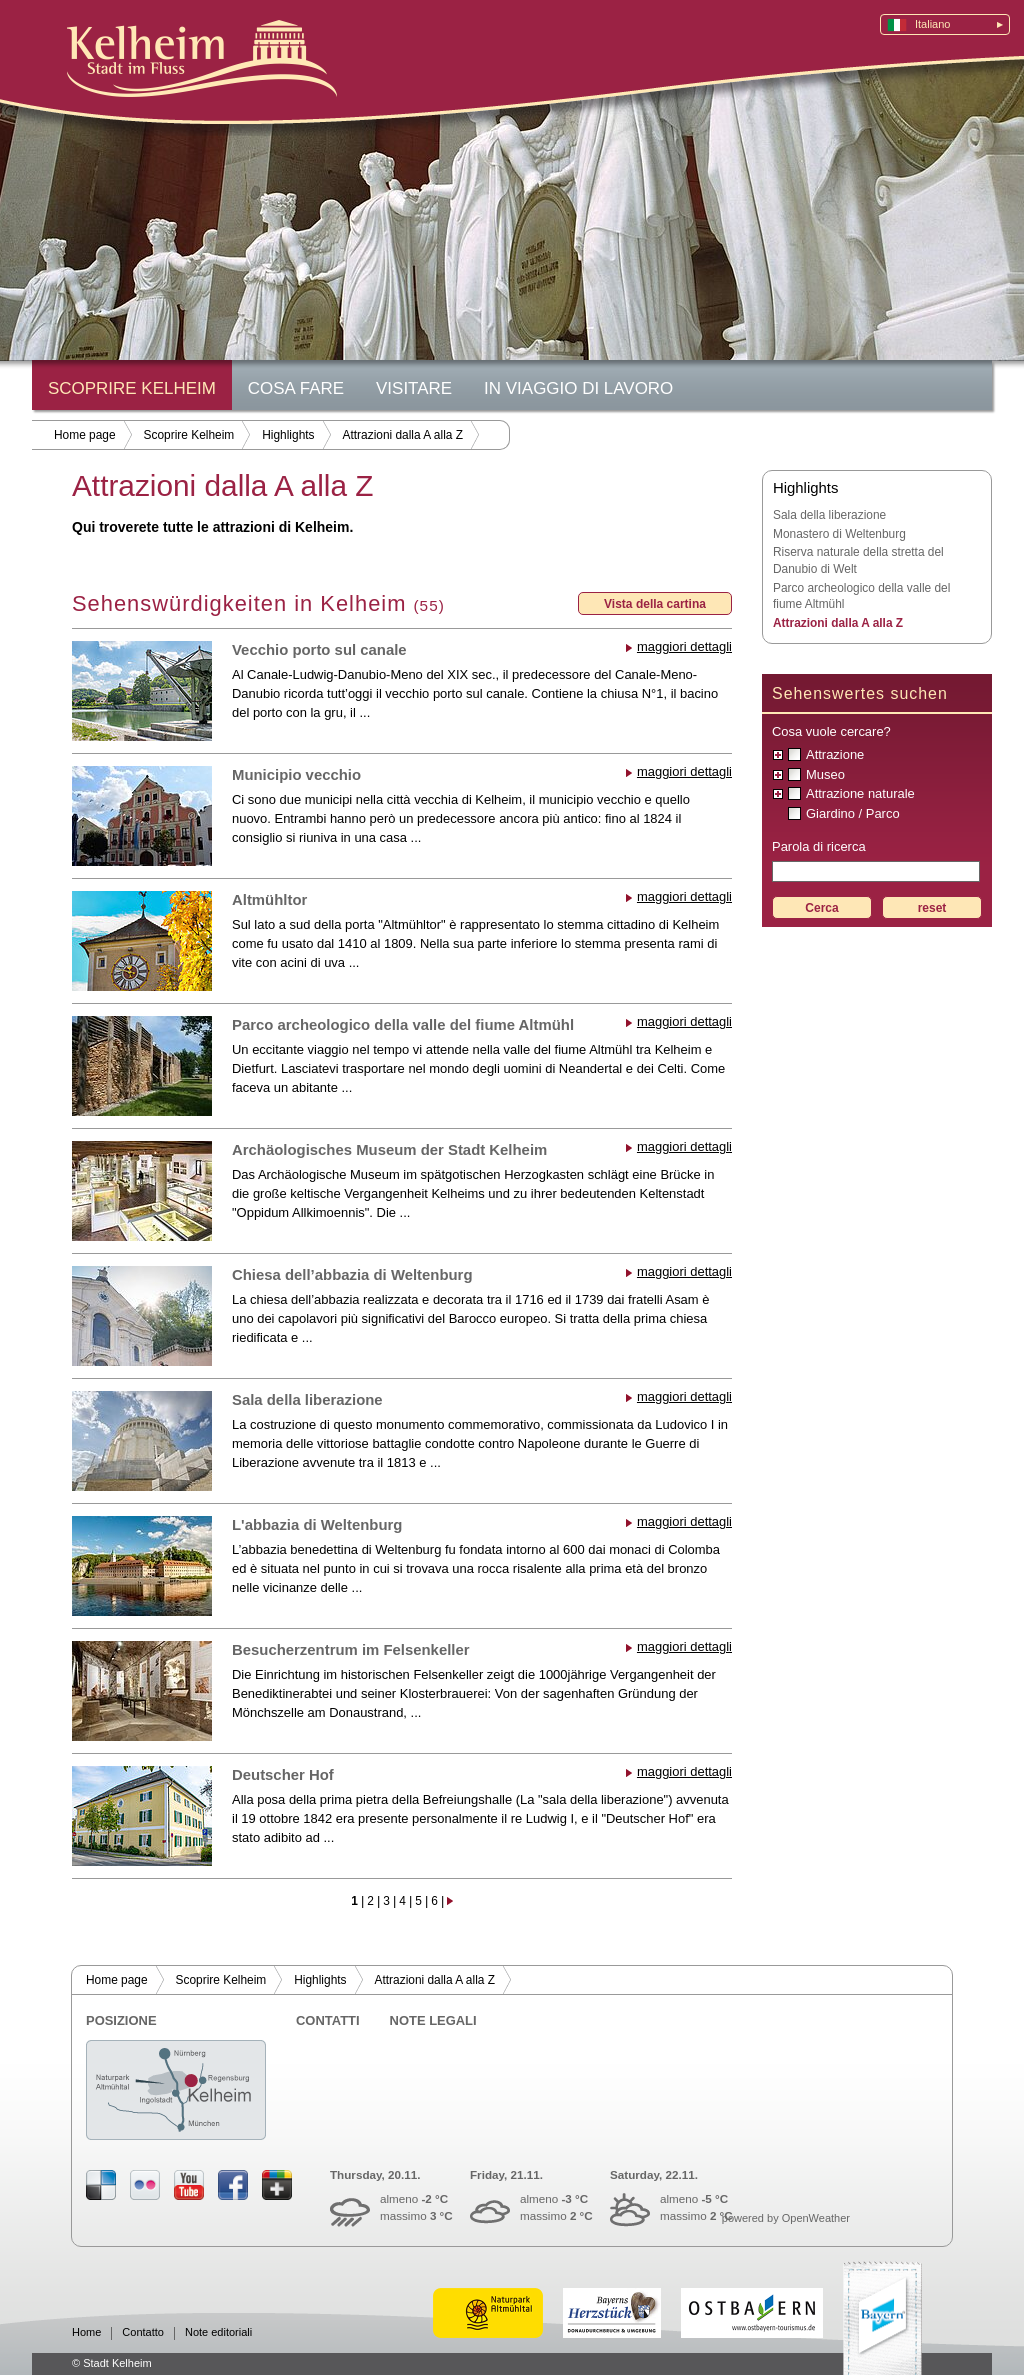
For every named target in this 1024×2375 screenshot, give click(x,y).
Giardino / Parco (853, 813)
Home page (85, 435)
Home (86, 2332)
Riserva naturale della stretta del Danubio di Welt (858, 560)
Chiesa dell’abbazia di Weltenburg (352, 1275)
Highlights (288, 435)
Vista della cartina (655, 604)
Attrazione (835, 754)
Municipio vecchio (296, 775)
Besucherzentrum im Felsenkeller (351, 1650)
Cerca (821, 908)
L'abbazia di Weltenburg (317, 1525)
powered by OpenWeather (786, 2218)
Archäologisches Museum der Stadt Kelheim (389, 1150)
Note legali (433, 2020)
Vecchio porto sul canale (319, 650)
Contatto (143, 2332)
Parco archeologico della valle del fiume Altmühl (403, 1025)
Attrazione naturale (860, 793)
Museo (825, 774)
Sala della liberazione (307, 1400)
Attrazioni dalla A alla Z (403, 435)
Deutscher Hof (283, 1775)
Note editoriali (218, 2332)
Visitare (414, 388)
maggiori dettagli (684, 646)
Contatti (328, 2020)
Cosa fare (296, 388)
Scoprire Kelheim (132, 388)
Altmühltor (269, 900)
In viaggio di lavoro (578, 388)
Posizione (121, 2020)
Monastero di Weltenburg (839, 534)
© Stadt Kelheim (112, 2363)
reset (932, 908)
